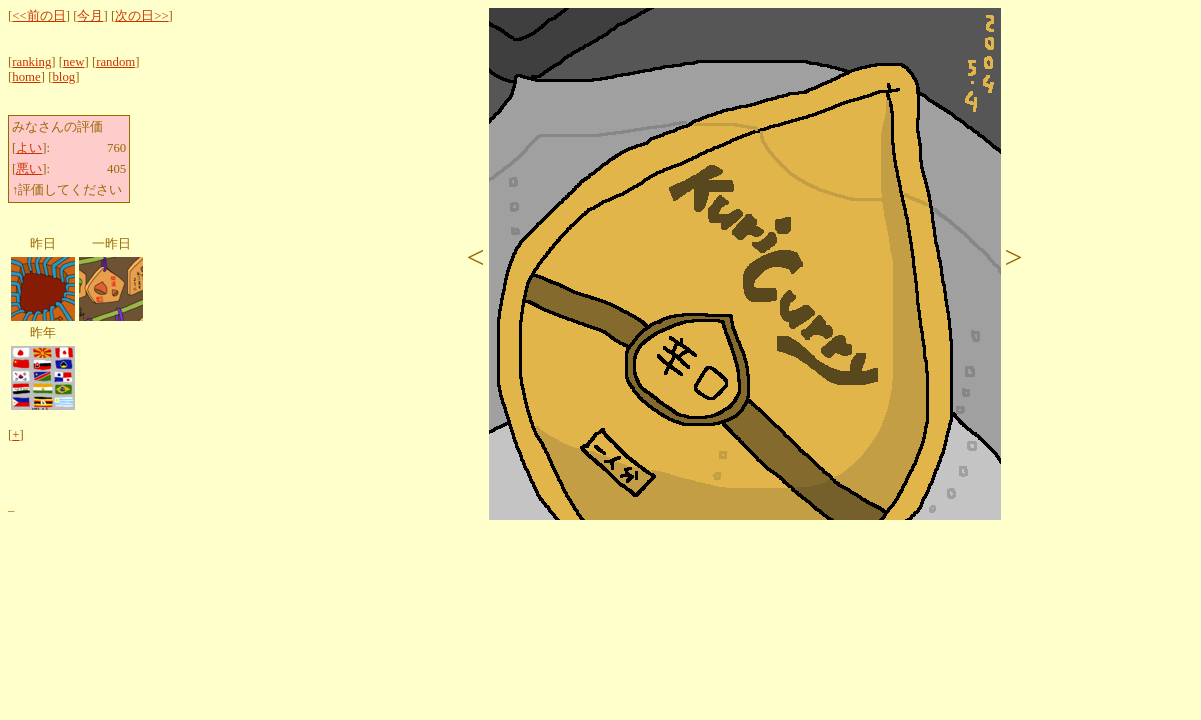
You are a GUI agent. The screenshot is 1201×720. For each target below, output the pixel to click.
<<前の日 (38, 16)
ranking (31, 62)
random (115, 62)
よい (29, 148)
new (73, 62)
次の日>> (141, 16)
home (26, 77)
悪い (29, 169)
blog (63, 77)
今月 (90, 16)
